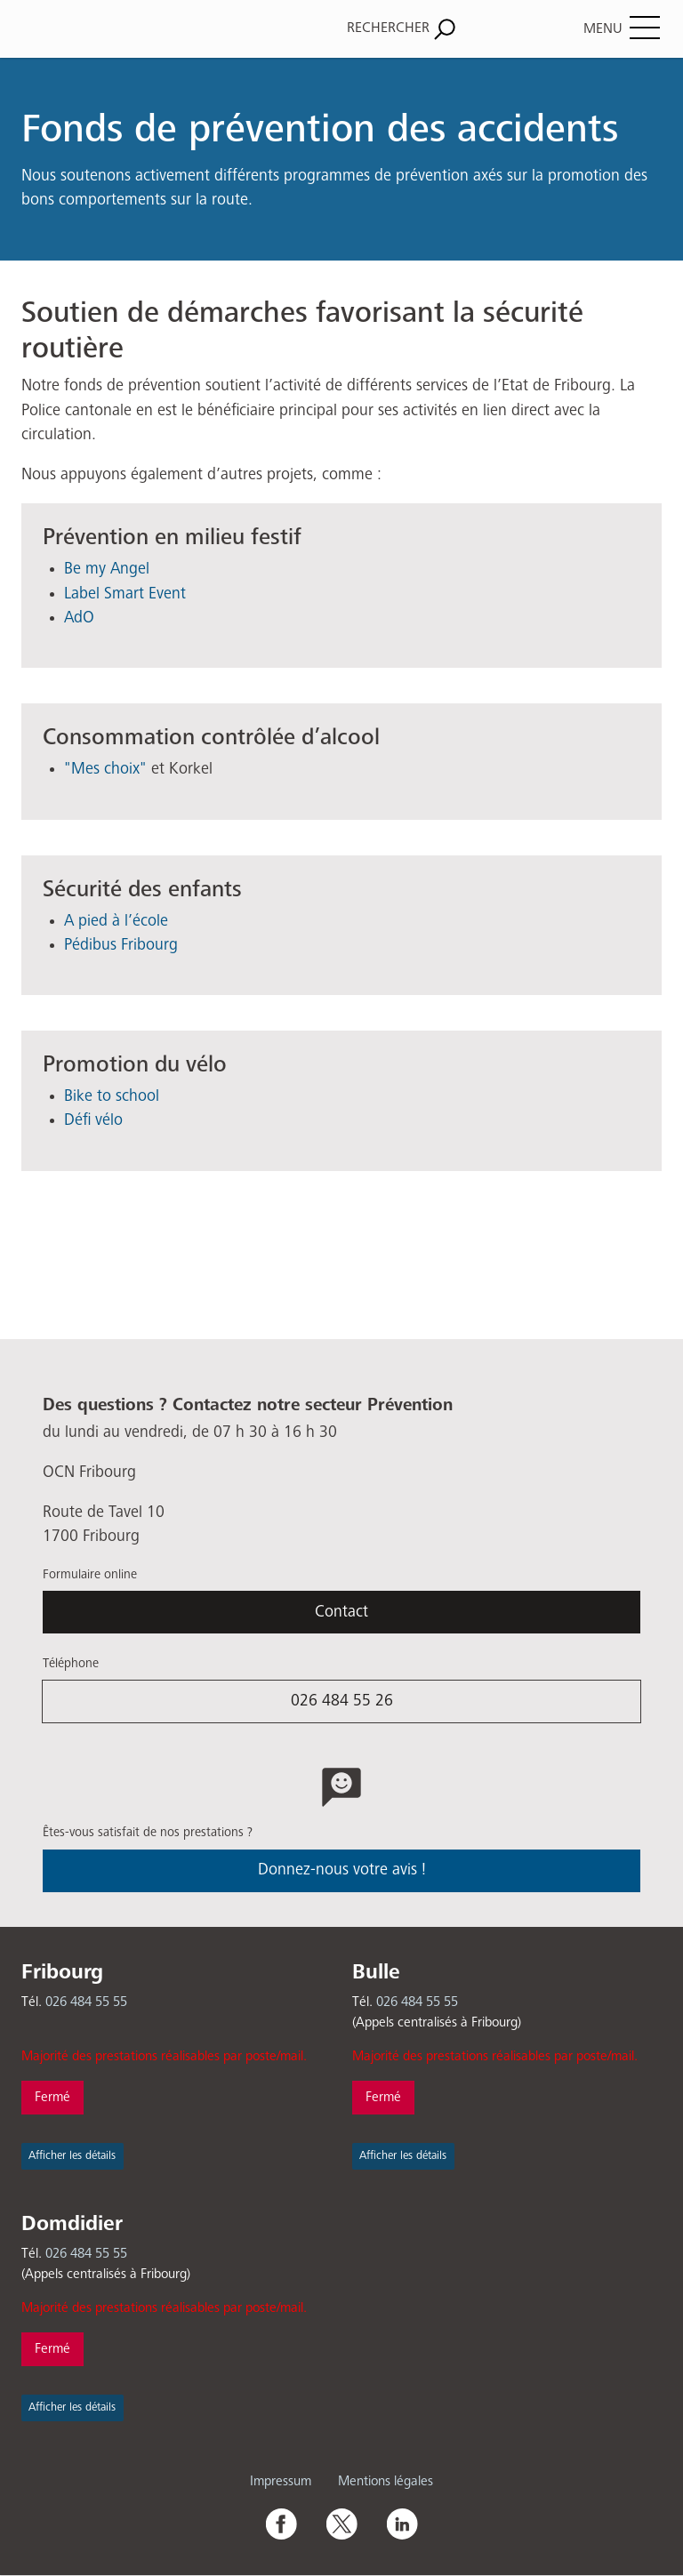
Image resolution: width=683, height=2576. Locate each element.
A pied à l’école (116, 921)
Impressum (280, 2481)
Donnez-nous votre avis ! (342, 1870)
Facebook (281, 2523)
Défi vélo (93, 1120)
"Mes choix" (105, 769)
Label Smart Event (125, 594)
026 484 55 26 (342, 1701)
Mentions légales (385, 2481)
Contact (341, 1612)
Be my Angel (106, 569)
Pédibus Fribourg (121, 945)
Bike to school (111, 1096)
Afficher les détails (72, 2156)
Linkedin (402, 2523)
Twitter (341, 2523)
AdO (79, 618)
